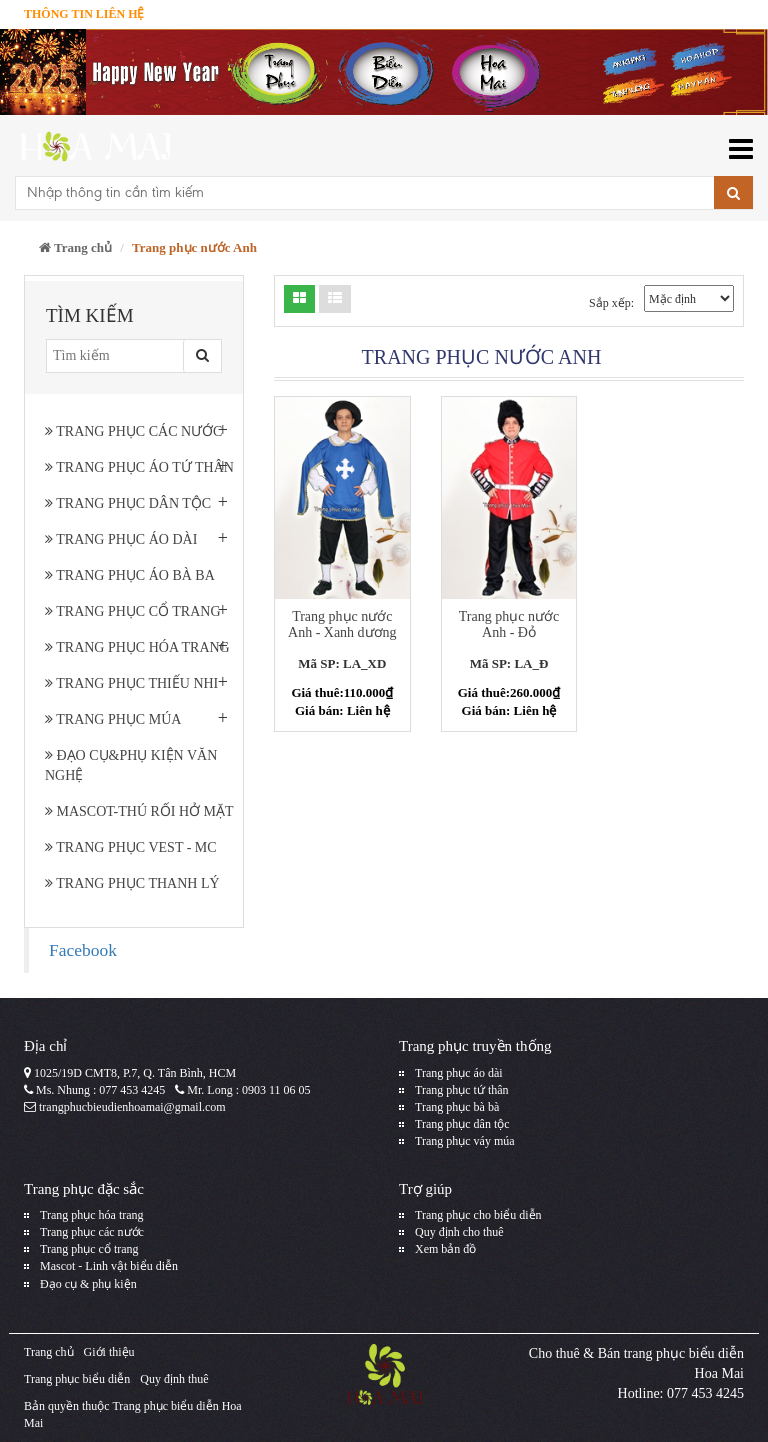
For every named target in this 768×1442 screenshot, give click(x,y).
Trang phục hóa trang (137, 647)
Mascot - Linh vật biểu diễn (109, 1266)
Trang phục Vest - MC (131, 847)
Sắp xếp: (611, 303)
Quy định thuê (174, 1379)
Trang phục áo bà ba (130, 575)
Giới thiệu (109, 1352)
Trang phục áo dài (121, 539)
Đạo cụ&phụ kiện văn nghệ (131, 765)
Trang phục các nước (133, 431)
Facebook (83, 950)
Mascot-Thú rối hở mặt (139, 811)
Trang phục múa (113, 719)
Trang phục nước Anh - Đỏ (509, 624)
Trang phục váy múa (465, 1141)
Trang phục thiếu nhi (131, 683)
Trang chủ (75, 247)
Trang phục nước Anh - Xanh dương (342, 624)
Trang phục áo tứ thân (139, 467)
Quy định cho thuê (459, 1232)
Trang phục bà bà (457, 1107)
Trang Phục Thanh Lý (132, 883)
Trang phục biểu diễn (77, 1379)
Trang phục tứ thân (462, 1090)
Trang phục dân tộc (128, 503)
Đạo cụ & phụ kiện (88, 1284)
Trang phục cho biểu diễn (478, 1215)
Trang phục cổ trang (133, 611)
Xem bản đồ (445, 1249)
